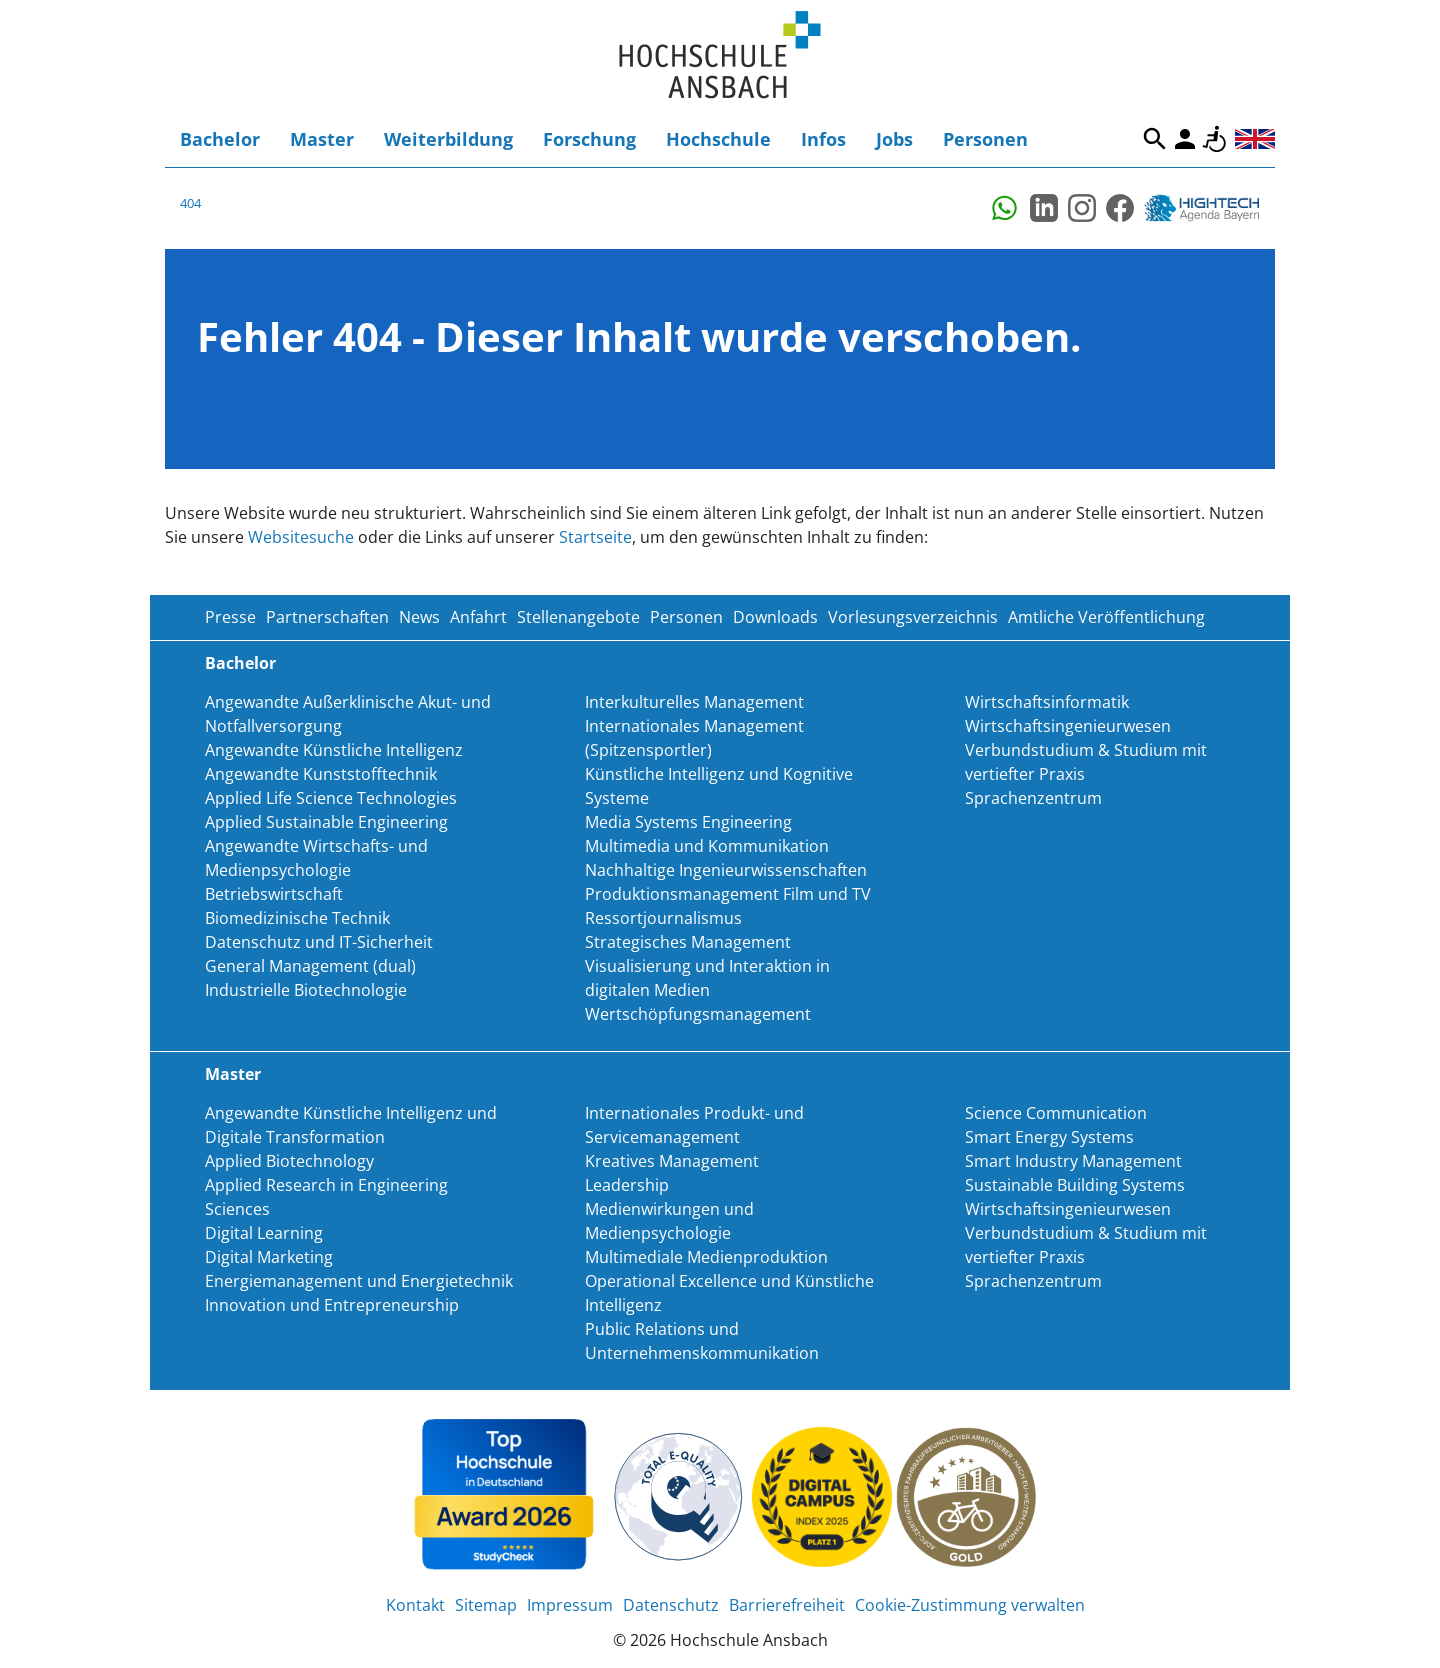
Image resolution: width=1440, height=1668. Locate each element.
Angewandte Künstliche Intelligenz (334, 750)
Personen (985, 139)
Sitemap (486, 1605)
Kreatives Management (672, 1161)
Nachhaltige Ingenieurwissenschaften (726, 870)
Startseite (595, 537)
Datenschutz (671, 1605)
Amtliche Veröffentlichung (1106, 617)
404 (190, 203)
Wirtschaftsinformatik (1047, 702)
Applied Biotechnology (289, 1161)
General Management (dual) (310, 966)
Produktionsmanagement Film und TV (728, 894)
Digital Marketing (269, 1257)
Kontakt (415, 1605)
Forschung (589, 139)
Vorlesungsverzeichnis (913, 617)
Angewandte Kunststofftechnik (321, 774)
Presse (230, 617)
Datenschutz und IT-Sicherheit (319, 942)
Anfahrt (478, 617)
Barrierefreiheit (1215, 139)
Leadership (627, 1185)
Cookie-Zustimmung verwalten (970, 1605)
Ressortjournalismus (663, 918)
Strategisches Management (688, 942)
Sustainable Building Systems (1075, 1185)
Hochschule (718, 139)
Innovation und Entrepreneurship (332, 1305)
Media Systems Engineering (688, 822)
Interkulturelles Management (694, 702)
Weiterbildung (448, 139)
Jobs (894, 139)
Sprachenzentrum (1033, 798)
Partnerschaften (327, 617)
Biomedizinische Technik (297, 918)
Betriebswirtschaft (274, 894)
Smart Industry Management (1073, 1161)
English (1255, 139)
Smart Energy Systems (1049, 1137)
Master (322, 139)
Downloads (775, 617)
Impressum (570, 1605)
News (419, 617)
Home (720, 55)
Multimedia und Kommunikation (707, 846)
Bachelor (220, 139)
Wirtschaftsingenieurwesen (1068, 726)
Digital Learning (264, 1233)
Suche (1155, 139)
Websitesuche (301, 537)
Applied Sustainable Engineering (326, 822)
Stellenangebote (578, 617)
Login (1185, 139)
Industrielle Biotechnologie (306, 990)
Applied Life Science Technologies (331, 798)
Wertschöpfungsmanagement (698, 1014)
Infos (823, 139)
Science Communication (1056, 1113)
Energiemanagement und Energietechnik (359, 1281)
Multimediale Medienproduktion (706, 1257)
